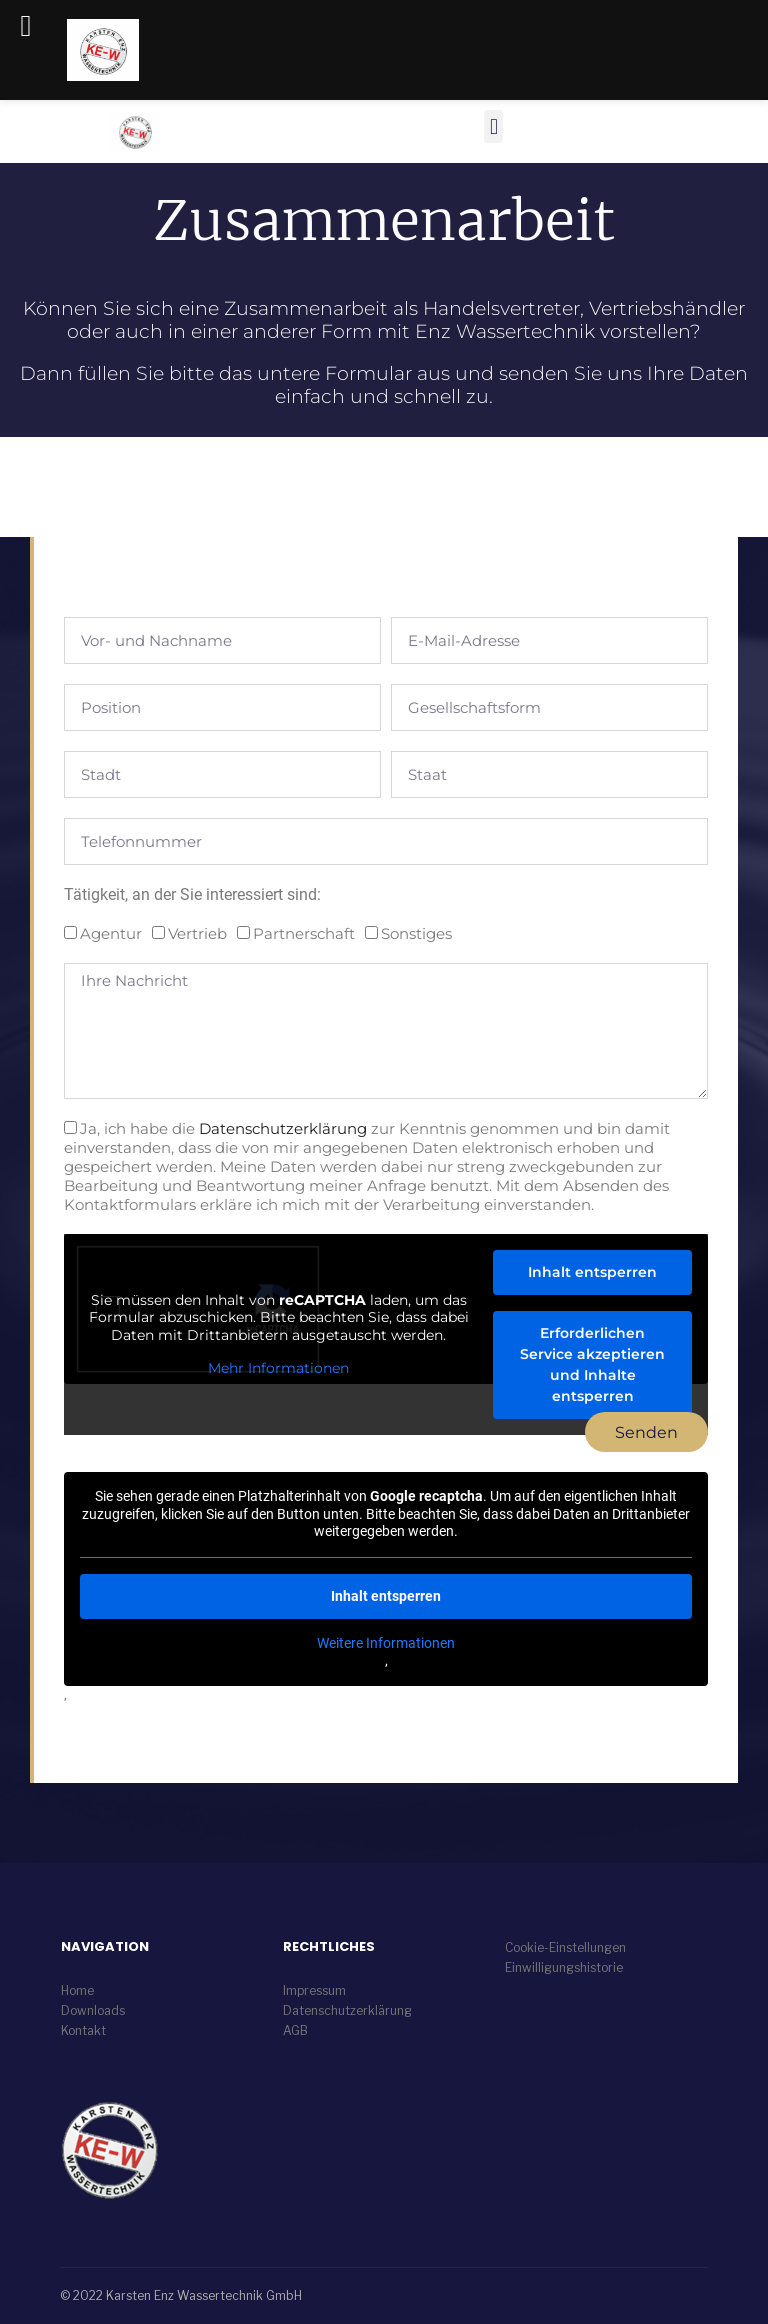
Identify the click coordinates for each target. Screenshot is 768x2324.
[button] (44, 2280)
